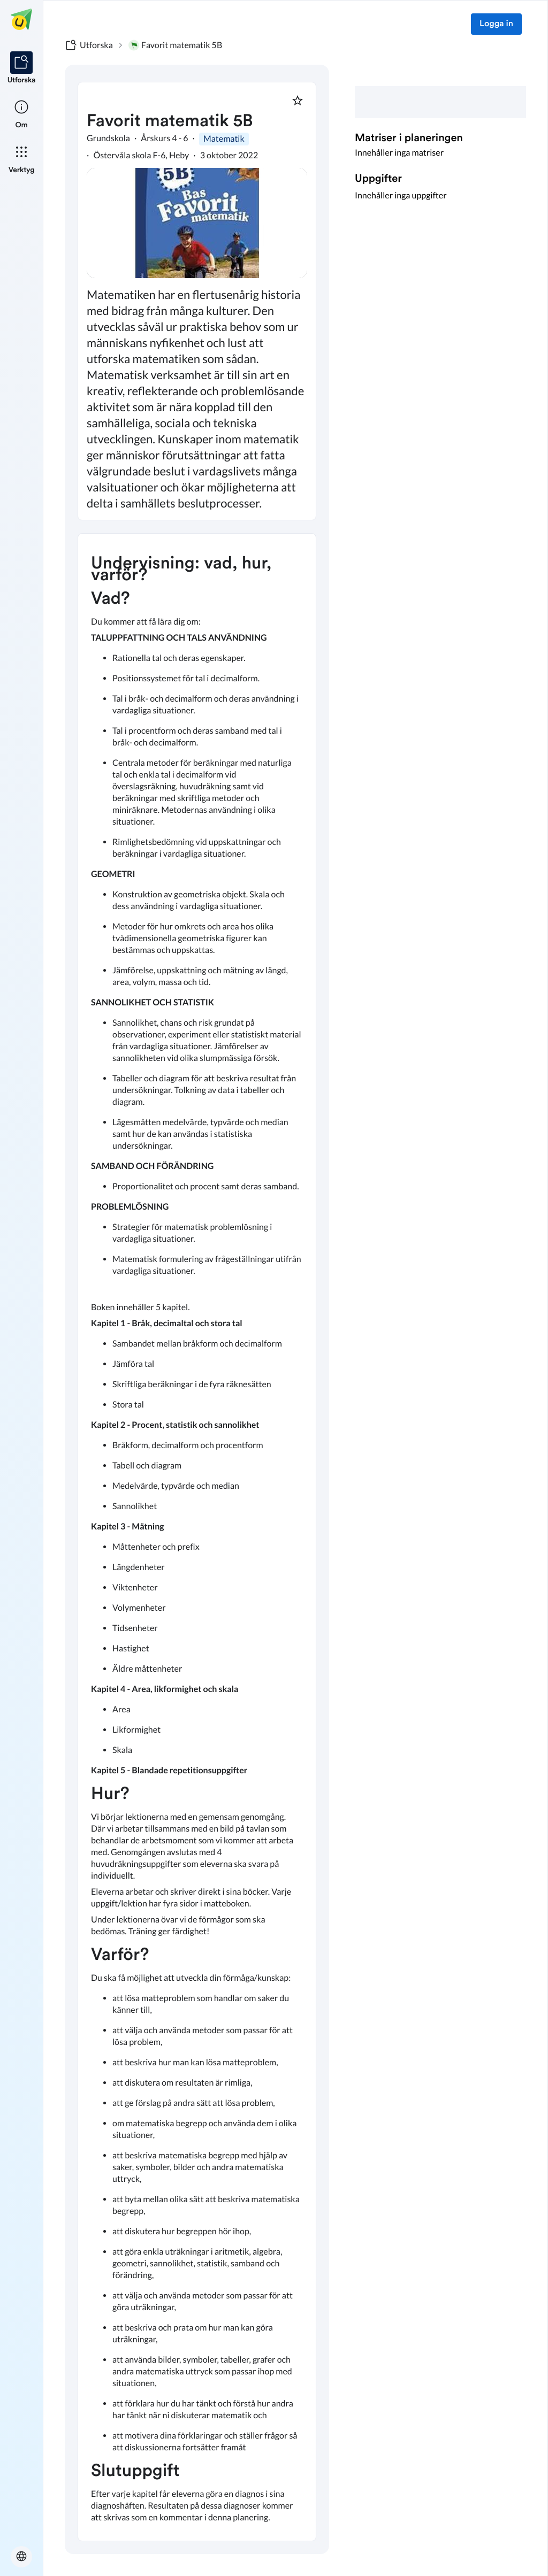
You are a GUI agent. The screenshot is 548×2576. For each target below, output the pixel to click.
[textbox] (197, 1537)
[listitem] (21, 68)
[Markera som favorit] (297, 100)
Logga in (496, 24)
